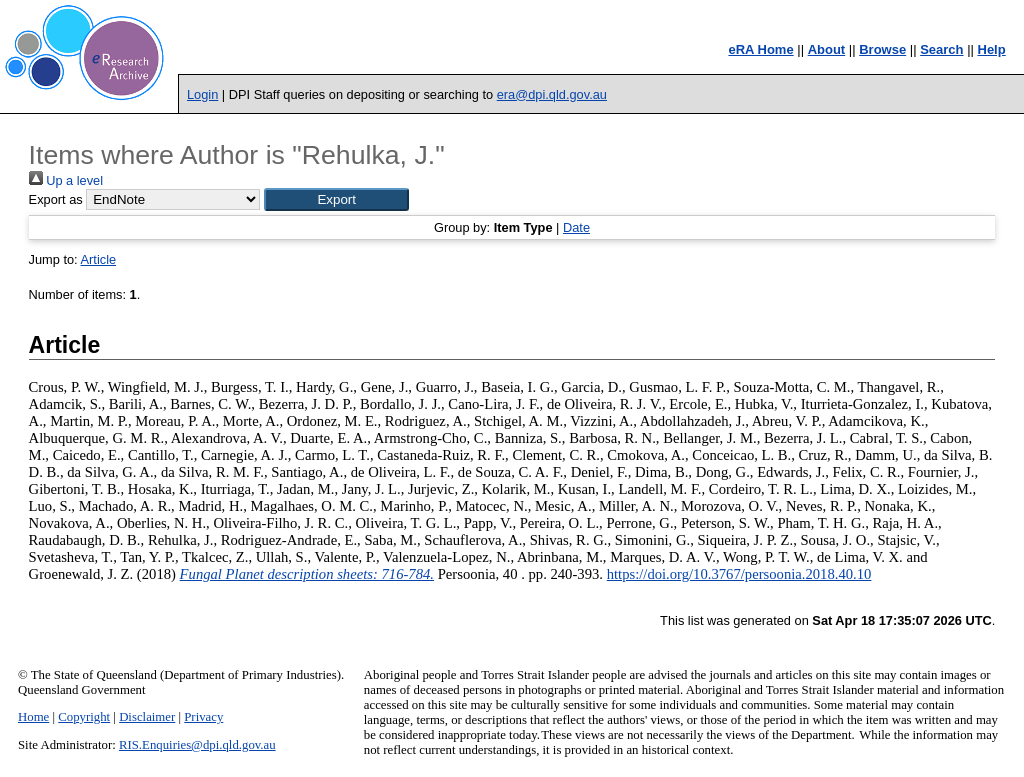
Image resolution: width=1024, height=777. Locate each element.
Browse (882, 49)
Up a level (66, 180)
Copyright (84, 717)
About (827, 49)
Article (99, 259)
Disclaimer (147, 717)
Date (576, 227)
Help (992, 49)
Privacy (203, 717)
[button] (336, 199)
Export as (56, 199)
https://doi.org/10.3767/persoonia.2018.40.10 (739, 574)
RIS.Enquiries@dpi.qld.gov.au (197, 745)
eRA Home (760, 49)
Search (941, 49)
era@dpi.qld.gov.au (552, 94)
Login (202, 94)
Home (33, 717)
